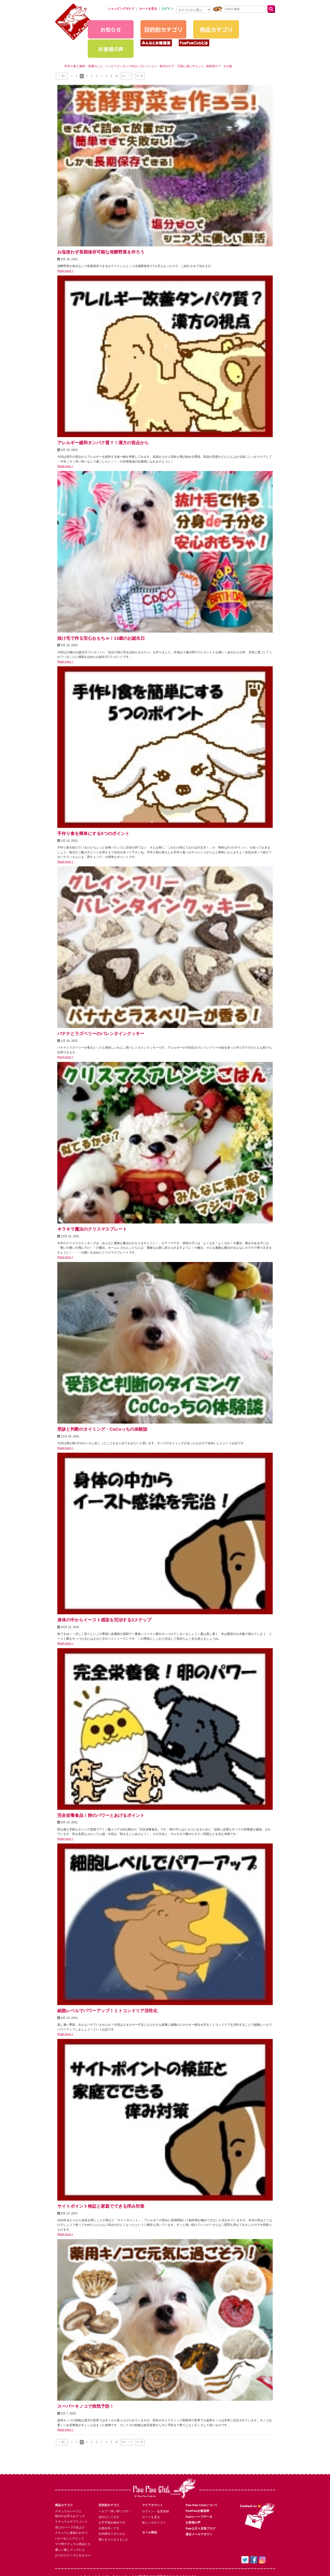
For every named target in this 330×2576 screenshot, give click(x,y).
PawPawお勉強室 (197, 2482)
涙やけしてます (109, 2488)
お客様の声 (193, 2494)
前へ (62, 47)
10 (116, 47)
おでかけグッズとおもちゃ (73, 2527)
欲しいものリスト (154, 2494)
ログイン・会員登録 (155, 2483)
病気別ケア (213, 37)
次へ (126, 47)
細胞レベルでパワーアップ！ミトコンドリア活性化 (107, 1982)
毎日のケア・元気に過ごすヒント (182, 37)
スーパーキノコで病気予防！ (85, 2377)
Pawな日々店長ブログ (200, 2500)
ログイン (167, 8)
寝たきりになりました (113, 2511)
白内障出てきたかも (112, 2505)
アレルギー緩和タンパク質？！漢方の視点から (103, 414)
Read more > (65, 242)
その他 (227, 37)
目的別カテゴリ (109, 2476)
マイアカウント (152, 2476)
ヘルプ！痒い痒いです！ (115, 2483)
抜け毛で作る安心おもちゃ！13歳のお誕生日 (101, 609)
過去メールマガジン (199, 2505)
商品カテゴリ (64, 2476)
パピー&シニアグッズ (69, 2510)
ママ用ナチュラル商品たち (73, 2515)
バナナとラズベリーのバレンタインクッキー (100, 1005)
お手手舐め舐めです (112, 2494)
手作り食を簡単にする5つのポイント (93, 805)
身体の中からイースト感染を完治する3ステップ (104, 1591)
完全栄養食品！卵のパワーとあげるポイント (100, 1787)
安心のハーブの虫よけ (70, 2499)
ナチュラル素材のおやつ (71, 2504)
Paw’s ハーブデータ (199, 2488)
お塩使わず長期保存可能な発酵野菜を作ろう (100, 223)
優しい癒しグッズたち (70, 2521)
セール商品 (149, 2504)
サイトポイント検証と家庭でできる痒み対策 (100, 2177)
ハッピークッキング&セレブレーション (131, 37)
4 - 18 (140, 47)
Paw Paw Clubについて (201, 2476)
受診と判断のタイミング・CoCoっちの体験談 (102, 1400)
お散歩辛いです (109, 2500)
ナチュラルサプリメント (71, 2493)
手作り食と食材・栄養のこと (83, 37)
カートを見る (151, 2488)
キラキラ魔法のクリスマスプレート (92, 1200)
